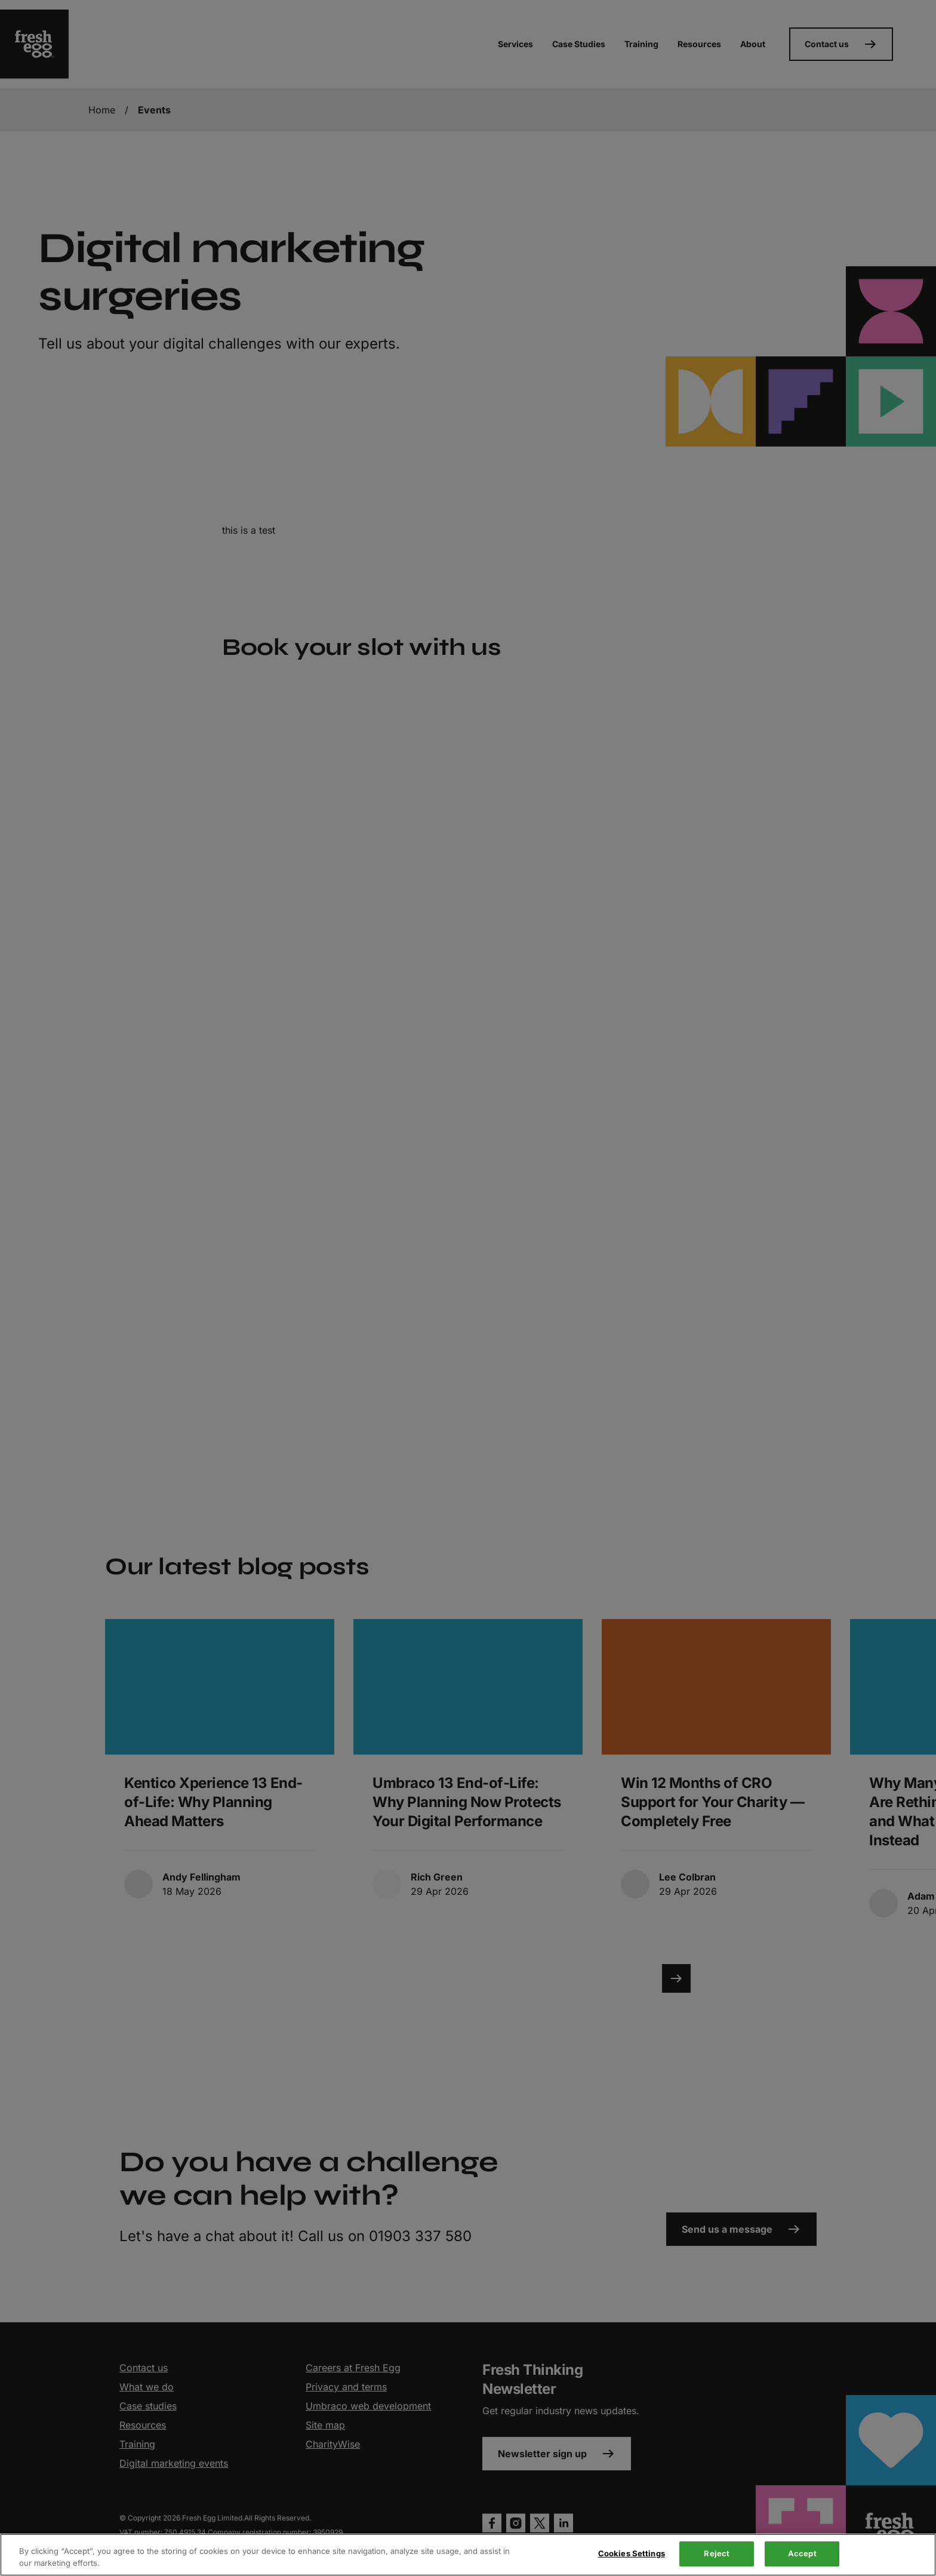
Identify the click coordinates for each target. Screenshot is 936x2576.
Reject (716, 2553)
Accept (802, 2553)
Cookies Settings (631, 2553)
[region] (468, 2555)
